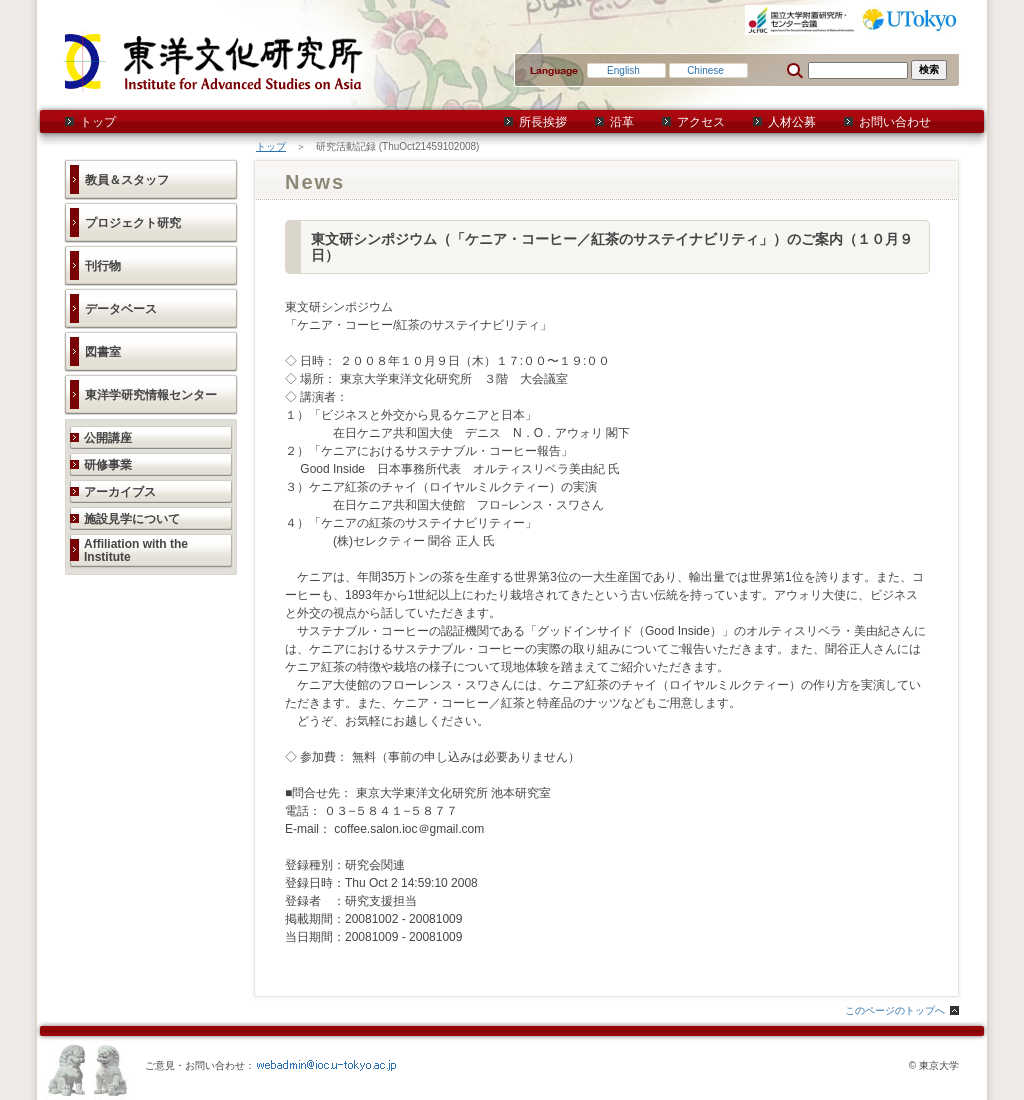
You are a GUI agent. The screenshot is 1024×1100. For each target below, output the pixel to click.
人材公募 (792, 122)
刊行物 (103, 266)
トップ (98, 122)
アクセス (701, 122)
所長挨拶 (543, 122)
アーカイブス (120, 492)
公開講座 (108, 438)
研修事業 (108, 465)
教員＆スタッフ (127, 180)
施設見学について (132, 519)
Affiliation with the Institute (136, 550)
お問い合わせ (895, 122)
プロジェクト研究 (133, 223)
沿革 (622, 122)
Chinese (705, 70)
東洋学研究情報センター (151, 395)
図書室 (103, 352)
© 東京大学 (934, 1065)
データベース (121, 309)
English (623, 70)
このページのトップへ (895, 1010)
